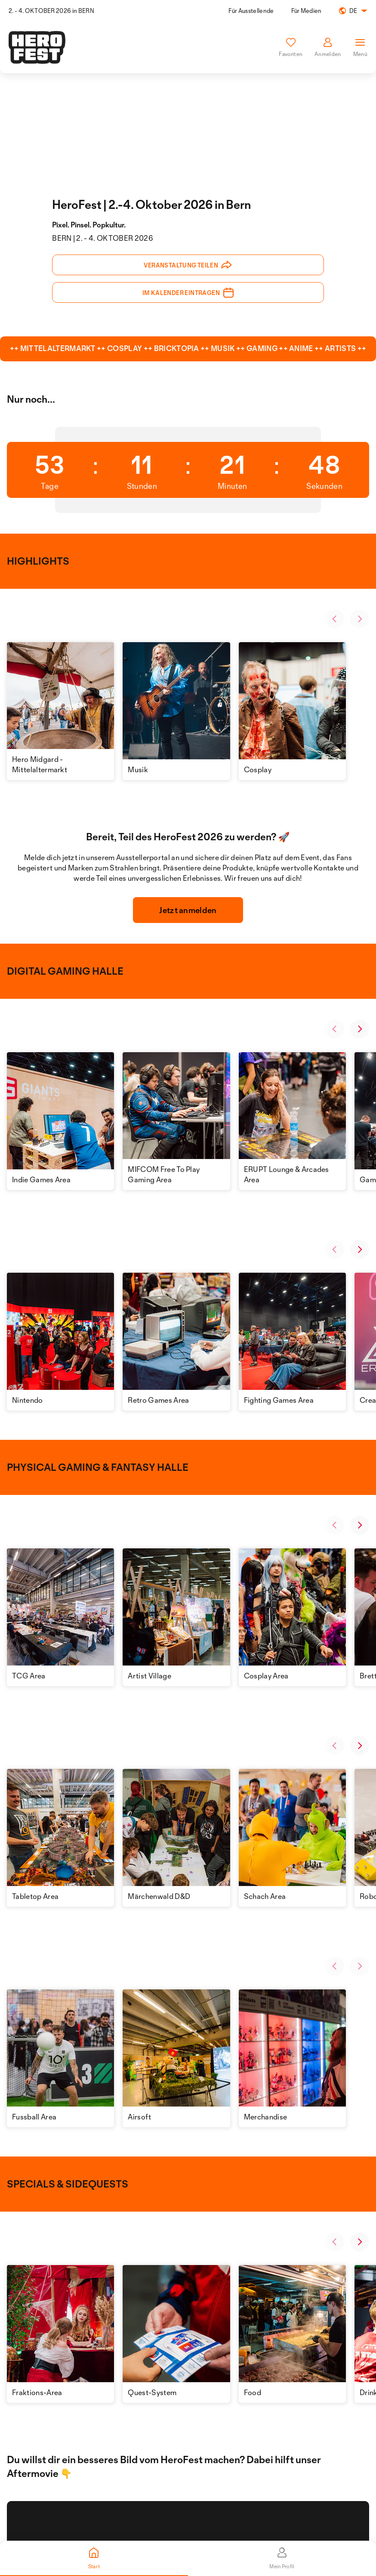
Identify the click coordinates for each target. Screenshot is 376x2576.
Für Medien (306, 10)
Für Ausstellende (251, 10)
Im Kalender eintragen (188, 293)
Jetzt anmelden (187, 910)
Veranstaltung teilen (188, 265)
